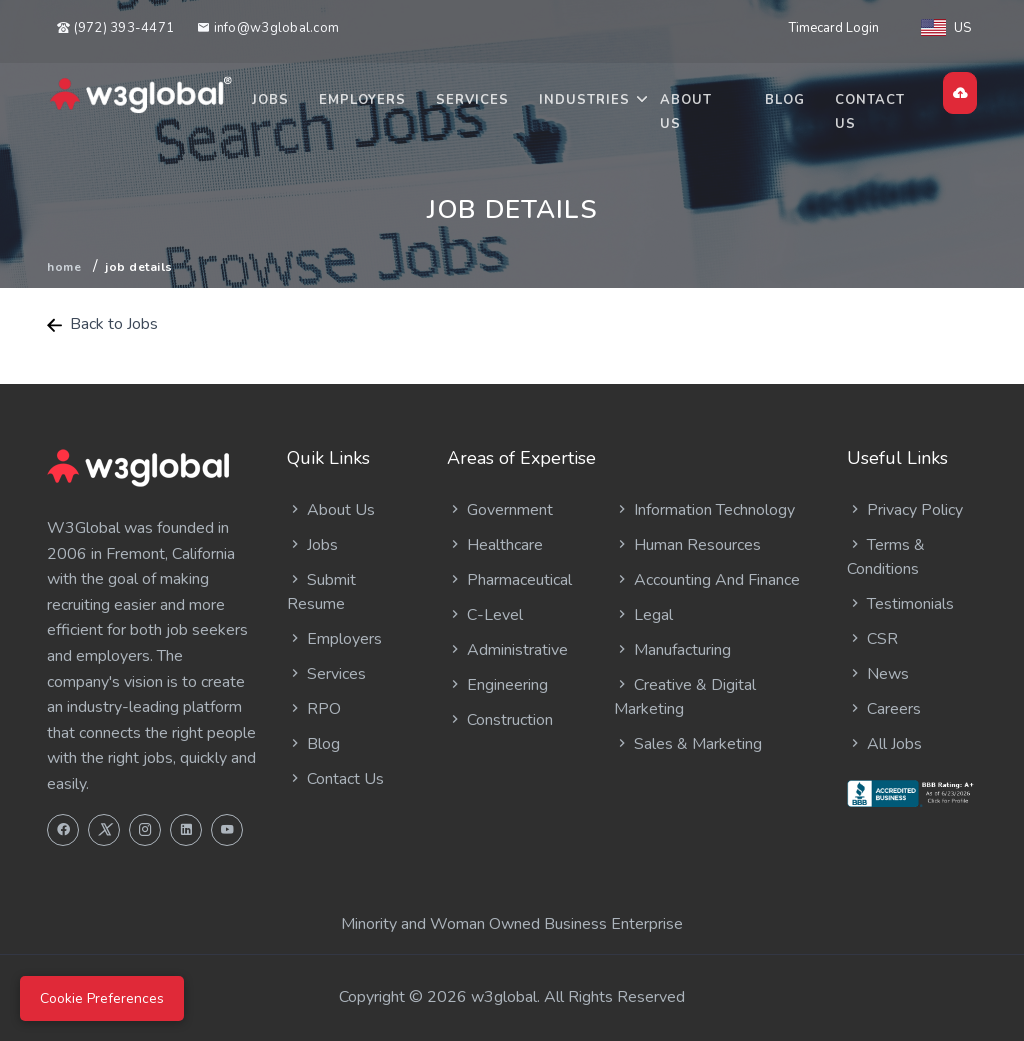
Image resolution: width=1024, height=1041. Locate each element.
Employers (362, 100)
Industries (584, 100)
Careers (884, 709)
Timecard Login (834, 28)
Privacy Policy (905, 510)
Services (472, 100)
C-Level (485, 615)
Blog (785, 100)
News (878, 674)
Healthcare (495, 545)
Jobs (270, 100)
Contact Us (870, 112)
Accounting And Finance (707, 580)
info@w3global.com (268, 28)
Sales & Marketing (688, 744)
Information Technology (704, 510)
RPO (314, 709)
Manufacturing (672, 650)
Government (500, 510)
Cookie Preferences (102, 998)
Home (64, 267)
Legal (643, 615)
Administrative (507, 650)
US (946, 28)
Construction (500, 720)
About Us (686, 112)
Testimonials (900, 604)
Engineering (497, 685)
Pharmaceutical (509, 580)
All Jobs (884, 744)
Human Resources (687, 545)
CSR (872, 639)
